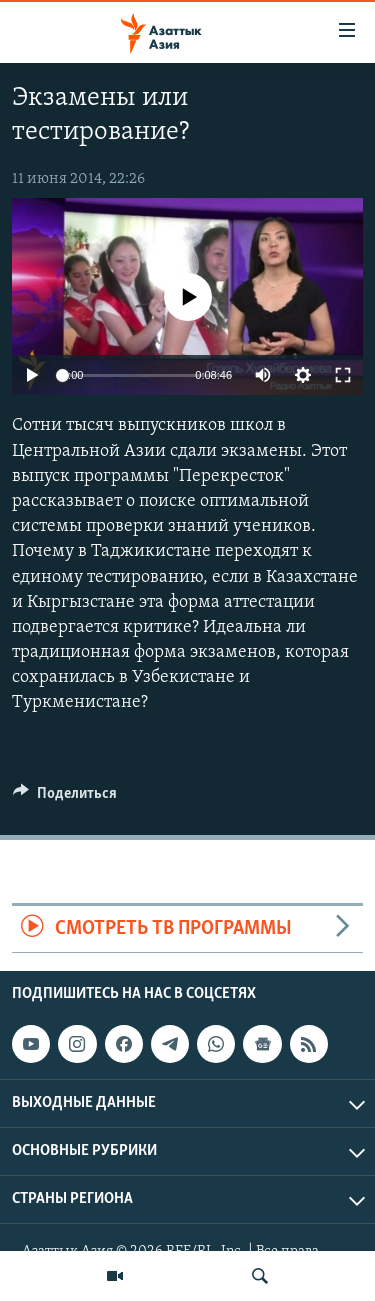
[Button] (65, 798)
